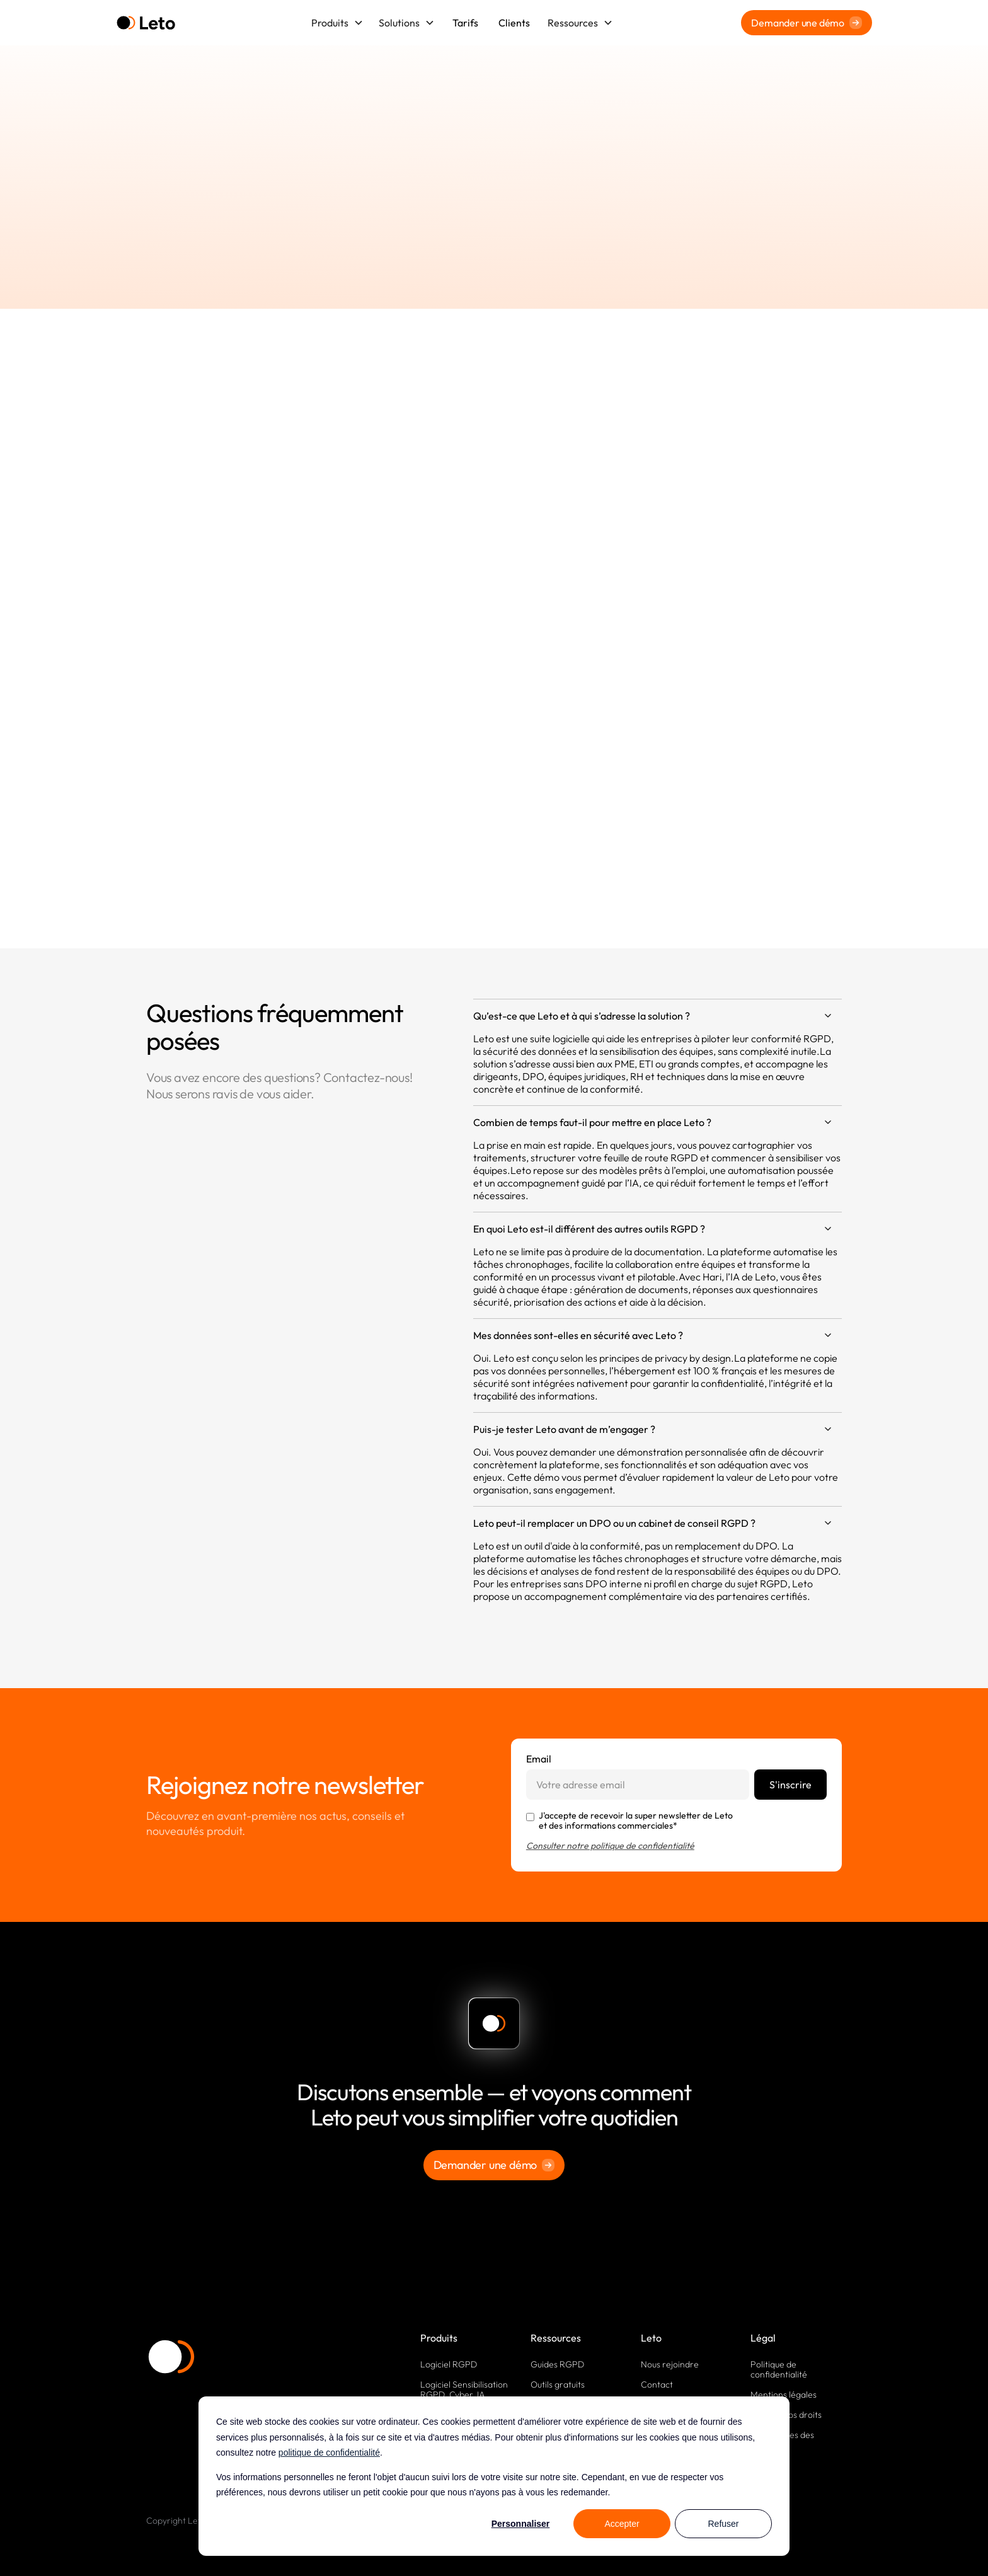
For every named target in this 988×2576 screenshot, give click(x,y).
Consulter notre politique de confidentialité (610, 1846)
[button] (337, 22)
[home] (146, 23)
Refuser (723, 2524)
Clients (514, 22)
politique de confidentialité (329, 2452)
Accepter (621, 2524)
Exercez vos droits (786, 2414)
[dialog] (494, 2476)
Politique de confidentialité (778, 2369)
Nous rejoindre (670, 2364)
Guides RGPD (557, 2364)
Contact (657, 2384)
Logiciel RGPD (448, 2364)
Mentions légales (783, 2394)
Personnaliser (520, 2524)
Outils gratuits (558, 2384)
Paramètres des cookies (782, 2440)
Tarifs (465, 22)
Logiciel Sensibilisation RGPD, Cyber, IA (464, 2389)
